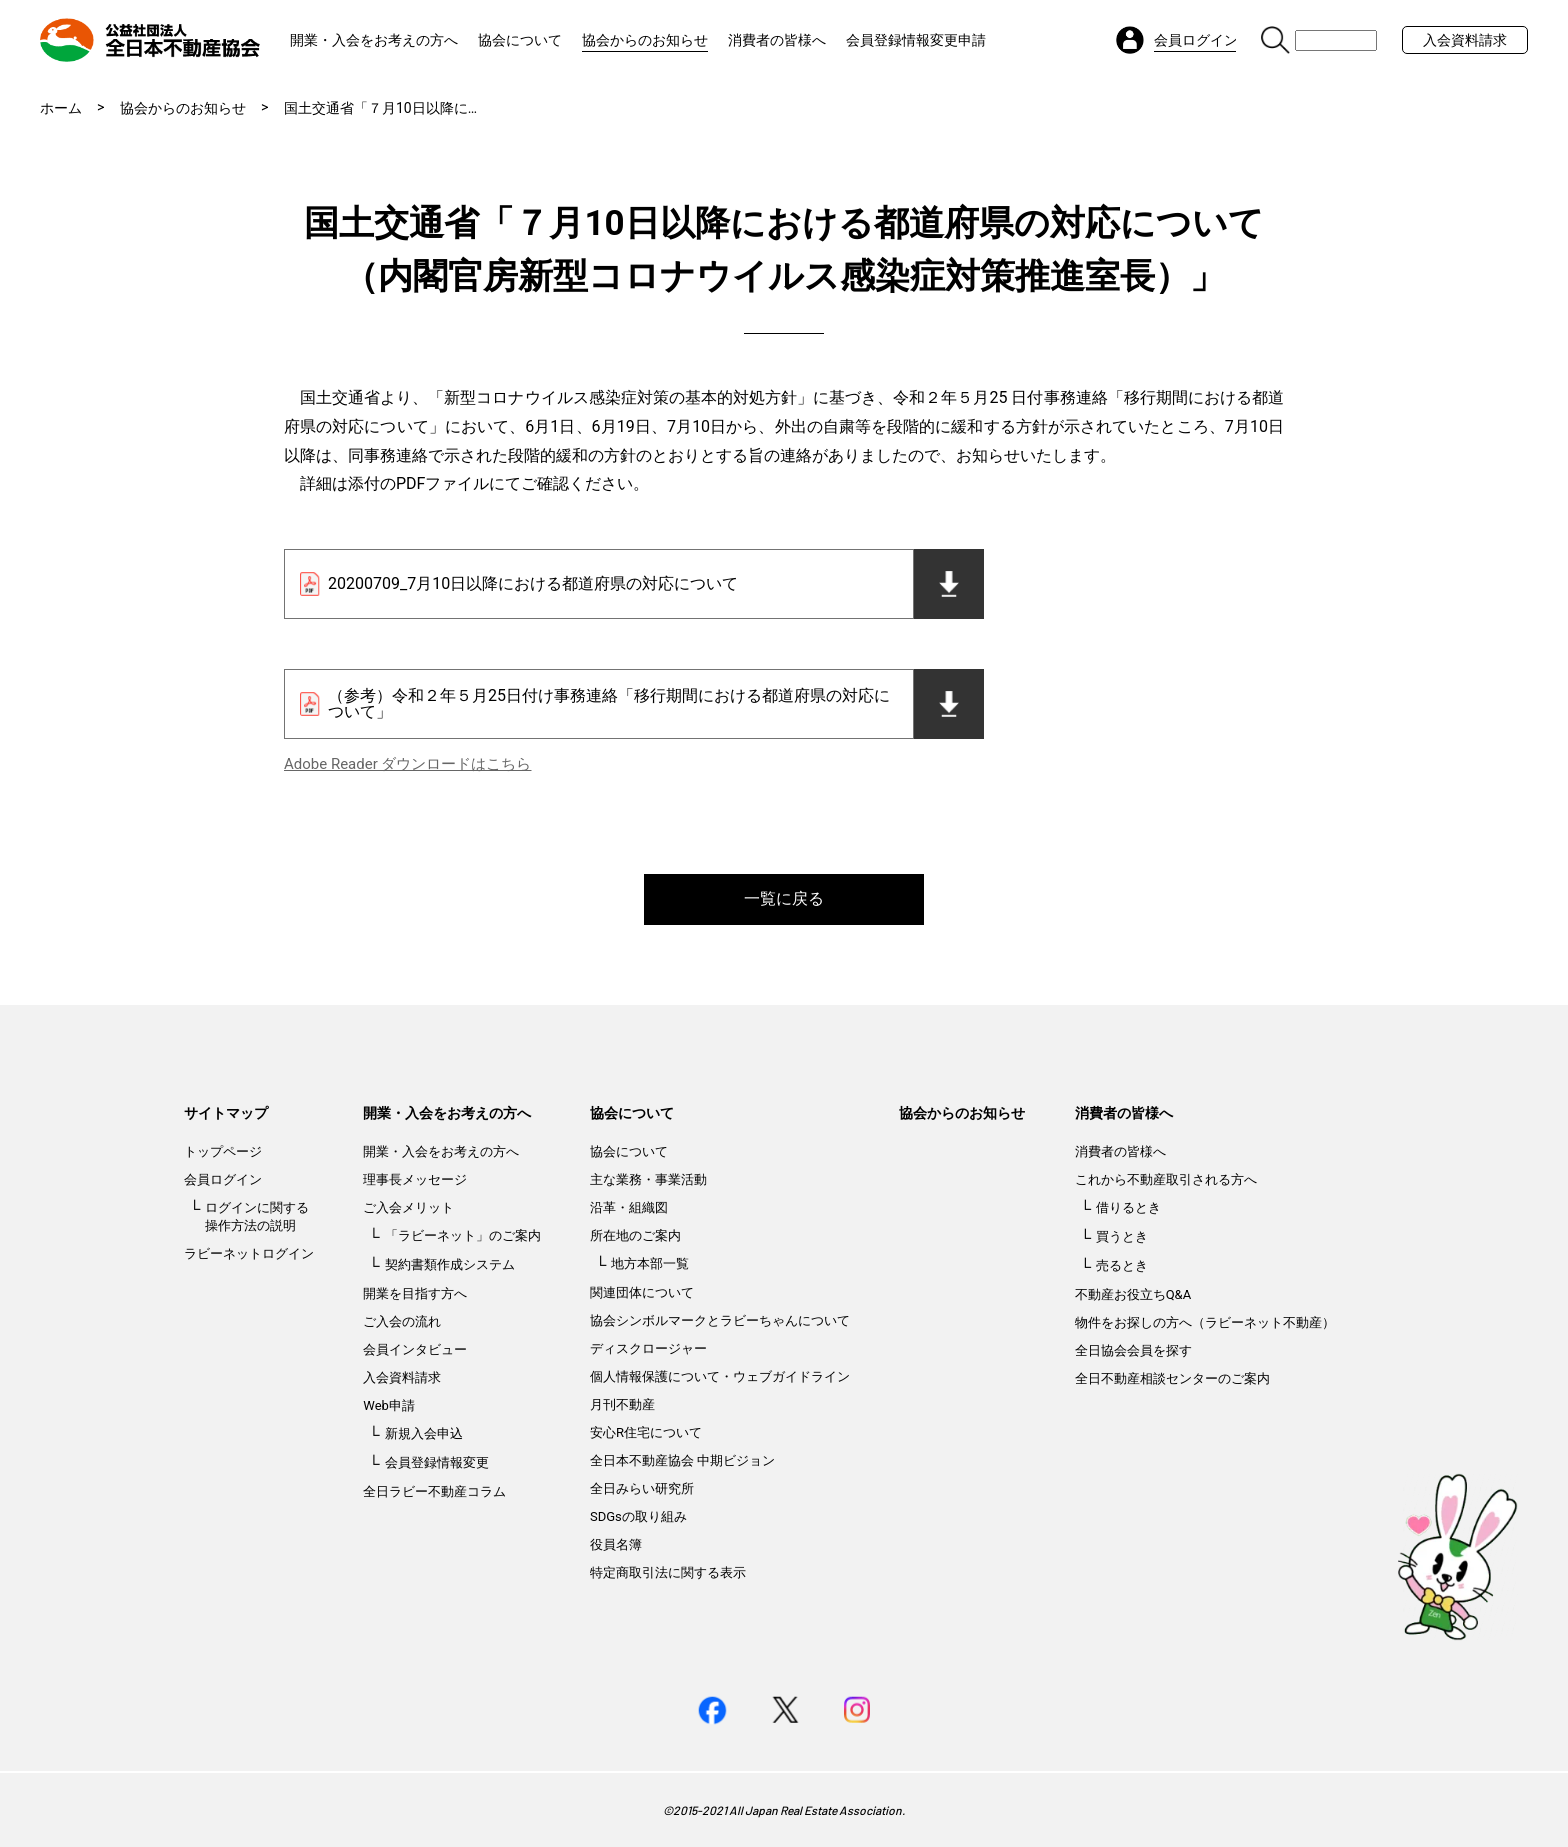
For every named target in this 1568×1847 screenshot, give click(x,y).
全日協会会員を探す (1133, 1350)
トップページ (223, 1151)
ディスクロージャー (648, 1348)
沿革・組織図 (629, 1207)
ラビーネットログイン (249, 1253)
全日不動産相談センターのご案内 (1172, 1378)
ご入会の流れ (402, 1321)
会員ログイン (223, 1179)
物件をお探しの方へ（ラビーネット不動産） (1205, 1322)
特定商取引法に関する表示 (668, 1572)
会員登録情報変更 (437, 1462)
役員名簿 (616, 1544)
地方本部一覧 (650, 1263)
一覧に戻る (784, 898)
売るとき (1122, 1265)
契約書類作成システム (450, 1264)
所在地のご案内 (635, 1235)
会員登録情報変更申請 (916, 40)
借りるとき (1128, 1207)
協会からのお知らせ (645, 40)
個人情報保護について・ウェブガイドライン (720, 1376)
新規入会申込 (424, 1433)
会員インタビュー (415, 1349)
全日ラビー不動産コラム (434, 1491)
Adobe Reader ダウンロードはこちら (407, 764)
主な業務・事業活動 (648, 1179)
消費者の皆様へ (777, 40)
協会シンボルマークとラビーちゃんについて (720, 1320)
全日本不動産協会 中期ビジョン (682, 1460)
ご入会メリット (408, 1207)
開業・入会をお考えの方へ (374, 40)
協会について (520, 40)
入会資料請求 (1465, 40)
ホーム (61, 108)
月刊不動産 (622, 1404)
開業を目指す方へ (415, 1293)
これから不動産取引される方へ (1166, 1179)
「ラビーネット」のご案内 (463, 1235)
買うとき (1122, 1236)
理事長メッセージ (415, 1179)
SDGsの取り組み (638, 1516)
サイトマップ (226, 1113)
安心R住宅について (646, 1432)
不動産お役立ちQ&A (1133, 1294)
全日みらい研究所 (642, 1488)
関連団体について (642, 1292)
